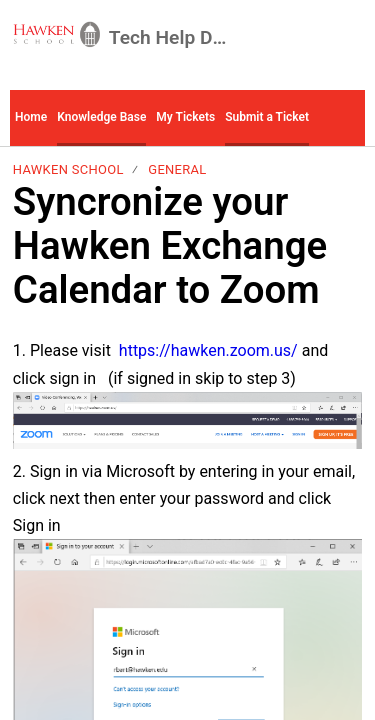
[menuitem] (349, 38)
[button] (339, 118)
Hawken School (68, 169)
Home (31, 117)
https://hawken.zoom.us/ (208, 350)
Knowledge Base (101, 117)
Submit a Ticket (267, 117)
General (177, 169)
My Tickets (185, 117)
